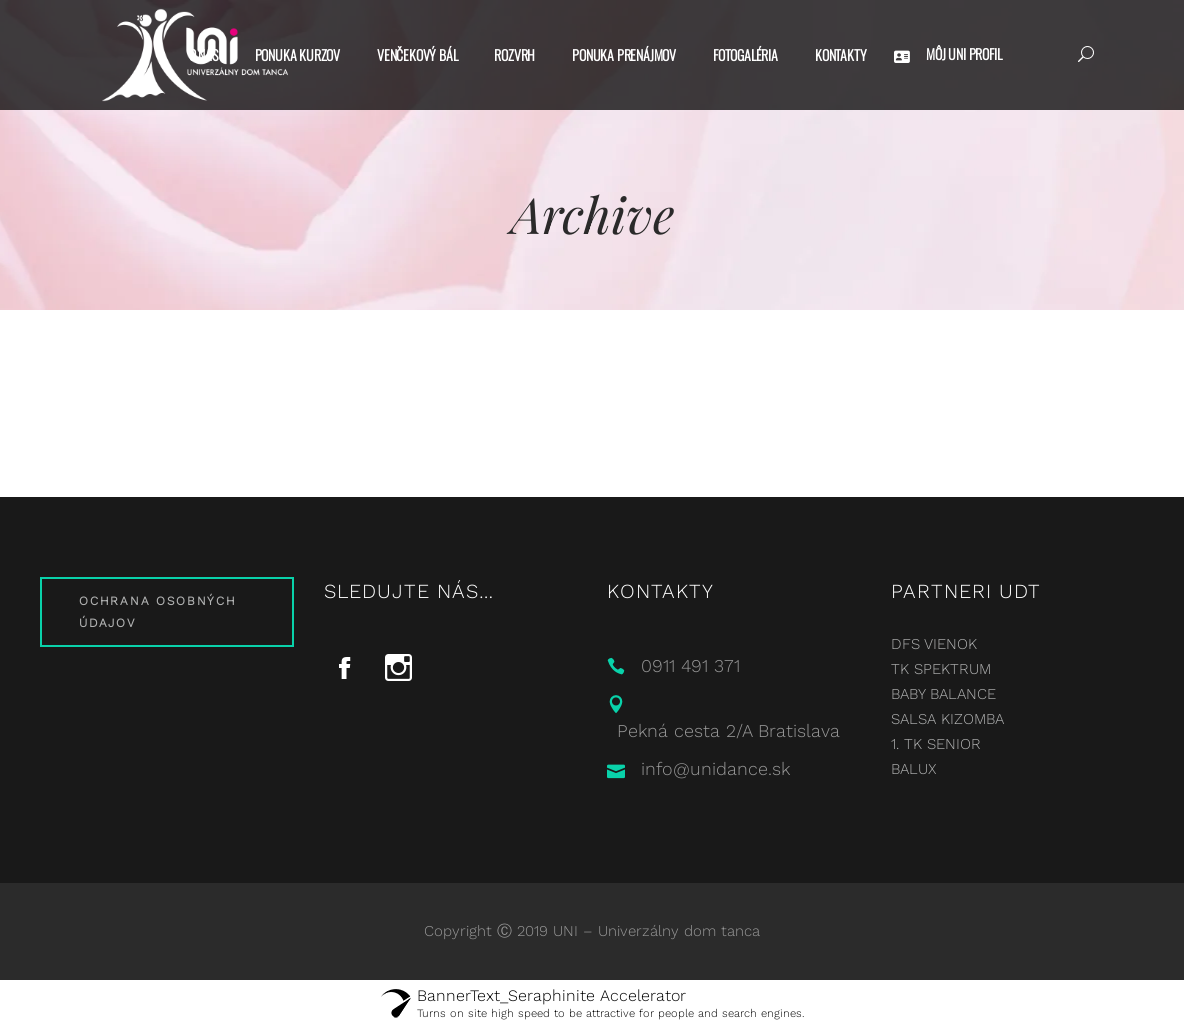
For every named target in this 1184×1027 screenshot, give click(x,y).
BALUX (913, 769)
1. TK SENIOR (936, 744)
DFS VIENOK (934, 644)
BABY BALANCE (943, 694)
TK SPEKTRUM (941, 669)
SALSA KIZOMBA (947, 719)
